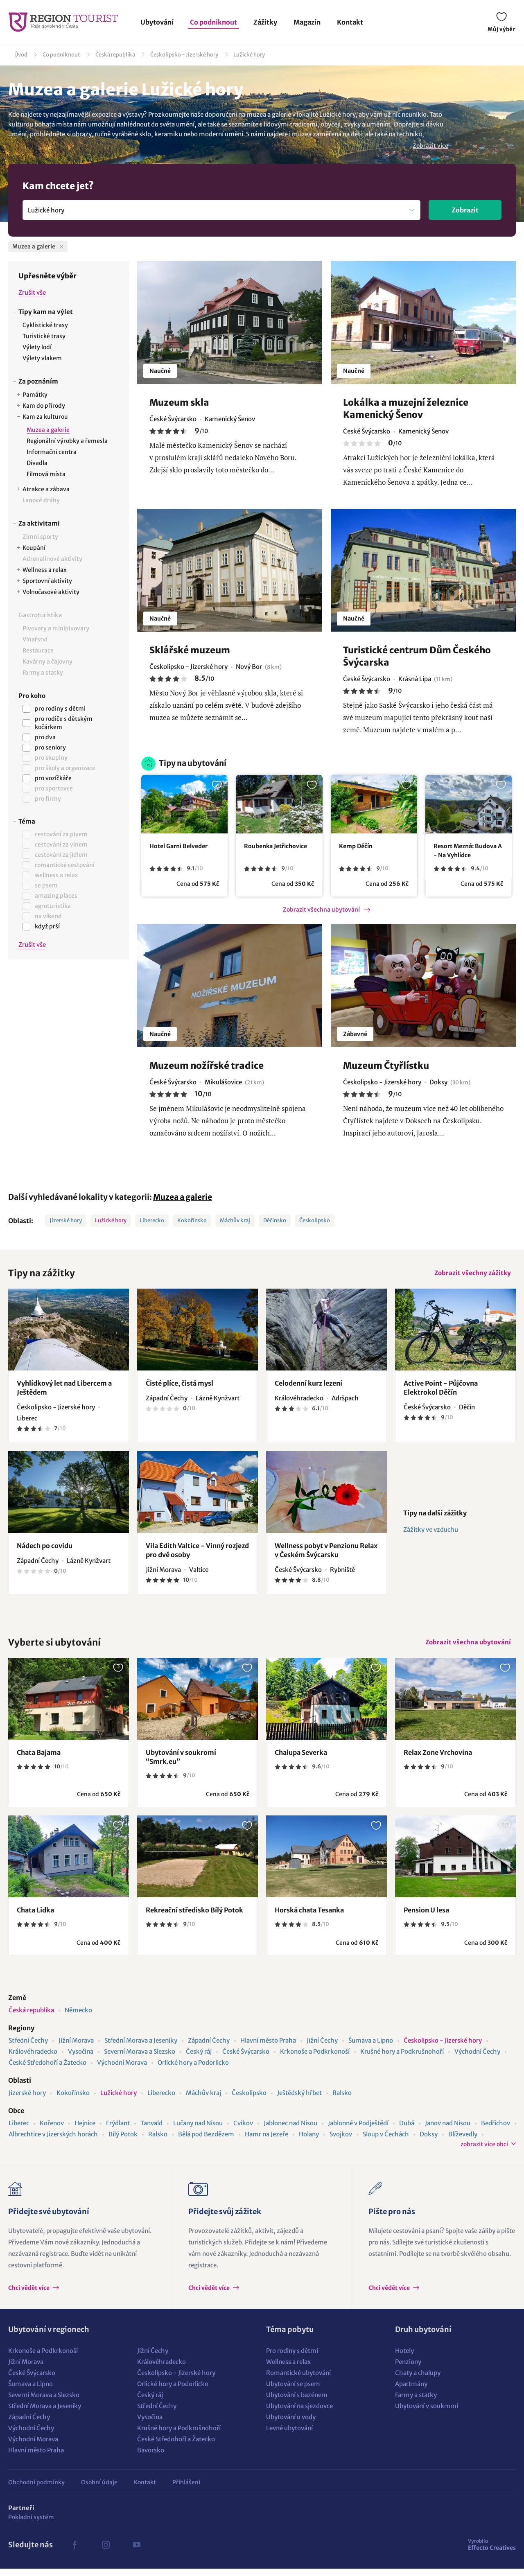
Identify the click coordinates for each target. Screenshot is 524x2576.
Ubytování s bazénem (297, 2402)
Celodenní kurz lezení (308, 1387)
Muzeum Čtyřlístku (386, 1065)
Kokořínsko (192, 1220)
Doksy (429, 2141)
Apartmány (411, 2391)
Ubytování (157, 22)
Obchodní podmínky (36, 2489)
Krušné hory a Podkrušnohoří (402, 2059)
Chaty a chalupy (417, 2380)
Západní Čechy (209, 2048)
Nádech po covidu (44, 1549)
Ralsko (342, 2100)
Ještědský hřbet (299, 2100)
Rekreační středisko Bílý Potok (194, 1917)
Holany (309, 2141)
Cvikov (243, 2130)
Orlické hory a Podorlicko (193, 2070)
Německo (78, 2017)
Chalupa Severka (301, 1760)
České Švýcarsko (245, 2059)
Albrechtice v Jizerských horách (53, 2141)
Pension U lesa (426, 1917)
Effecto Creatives (492, 2551)
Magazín (307, 22)
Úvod (20, 54)
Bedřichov (495, 2130)
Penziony (408, 2369)
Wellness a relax (288, 2369)
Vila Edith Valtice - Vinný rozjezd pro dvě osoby (197, 1553)
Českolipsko (314, 1220)
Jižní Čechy (322, 2048)
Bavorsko (150, 2457)
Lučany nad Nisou (198, 2130)
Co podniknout (213, 22)
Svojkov (341, 2141)
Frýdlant (118, 2130)
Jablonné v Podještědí (358, 2130)
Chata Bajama (39, 1760)
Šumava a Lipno (370, 2048)
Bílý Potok (123, 2141)
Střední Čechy (28, 2048)
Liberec (19, 2130)
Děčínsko (274, 1220)
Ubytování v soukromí (426, 2413)
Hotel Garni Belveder (178, 846)
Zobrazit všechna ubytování (321, 909)
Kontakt (350, 22)
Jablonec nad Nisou (290, 2130)
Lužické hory (249, 54)
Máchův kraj (235, 1220)
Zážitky (265, 22)
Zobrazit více (430, 145)
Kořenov (52, 2130)
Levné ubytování (289, 2435)
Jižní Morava (76, 2048)
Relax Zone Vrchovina (438, 1760)
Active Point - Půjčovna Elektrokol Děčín (441, 1391)
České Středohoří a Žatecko (47, 2070)
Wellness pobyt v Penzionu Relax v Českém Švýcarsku (326, 1553)
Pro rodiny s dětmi (292, 2358)
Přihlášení (186, 2489)
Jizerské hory (66, 1220)
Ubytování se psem (293, 2391)
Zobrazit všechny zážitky (469, 1275)
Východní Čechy (477, 2059)
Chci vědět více (29, 2295)
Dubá (406, 2130)
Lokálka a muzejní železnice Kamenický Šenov (405, 408)
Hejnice (85, 2130)
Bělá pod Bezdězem (206, 2141)
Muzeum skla (179, 402)
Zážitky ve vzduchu (430, 1533)
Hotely (404, 2358)
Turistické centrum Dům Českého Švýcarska (417, 656)
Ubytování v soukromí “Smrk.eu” (181, 1764)
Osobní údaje (99, 2489)
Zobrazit (464, 209)
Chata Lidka (35, 1917)
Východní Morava (122, 2070)
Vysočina (80, 2059)
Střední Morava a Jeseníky (140, 2048)
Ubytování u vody (291, 2424)
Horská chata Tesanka (309, 1917)
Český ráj (199, 2059)
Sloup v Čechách (386, 2141)
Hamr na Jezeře (266, 2141)
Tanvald (151, 2130)
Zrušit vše (32, 292)
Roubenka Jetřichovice (275, 846)
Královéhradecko (33, 2059)
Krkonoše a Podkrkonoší (315, 2059)
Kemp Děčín (356, 846)
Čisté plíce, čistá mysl (179, 1387)
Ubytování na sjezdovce (299, 2413)
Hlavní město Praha (268, 2048)
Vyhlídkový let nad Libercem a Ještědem (64, 1391)
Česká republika (115, 54)
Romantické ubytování (298, 2380)
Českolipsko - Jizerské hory (184, 54)
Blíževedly (462, 2141)
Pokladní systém (31, 2524)
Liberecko (152, 1220)
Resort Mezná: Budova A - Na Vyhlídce (468, 850)
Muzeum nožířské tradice (206, 1065)
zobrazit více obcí (484, 2151)
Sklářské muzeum (189, 650)
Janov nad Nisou (447, 2130)
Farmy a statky (416, 2402)
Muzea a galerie (182, 1197)
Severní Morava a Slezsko (139, 2059)
